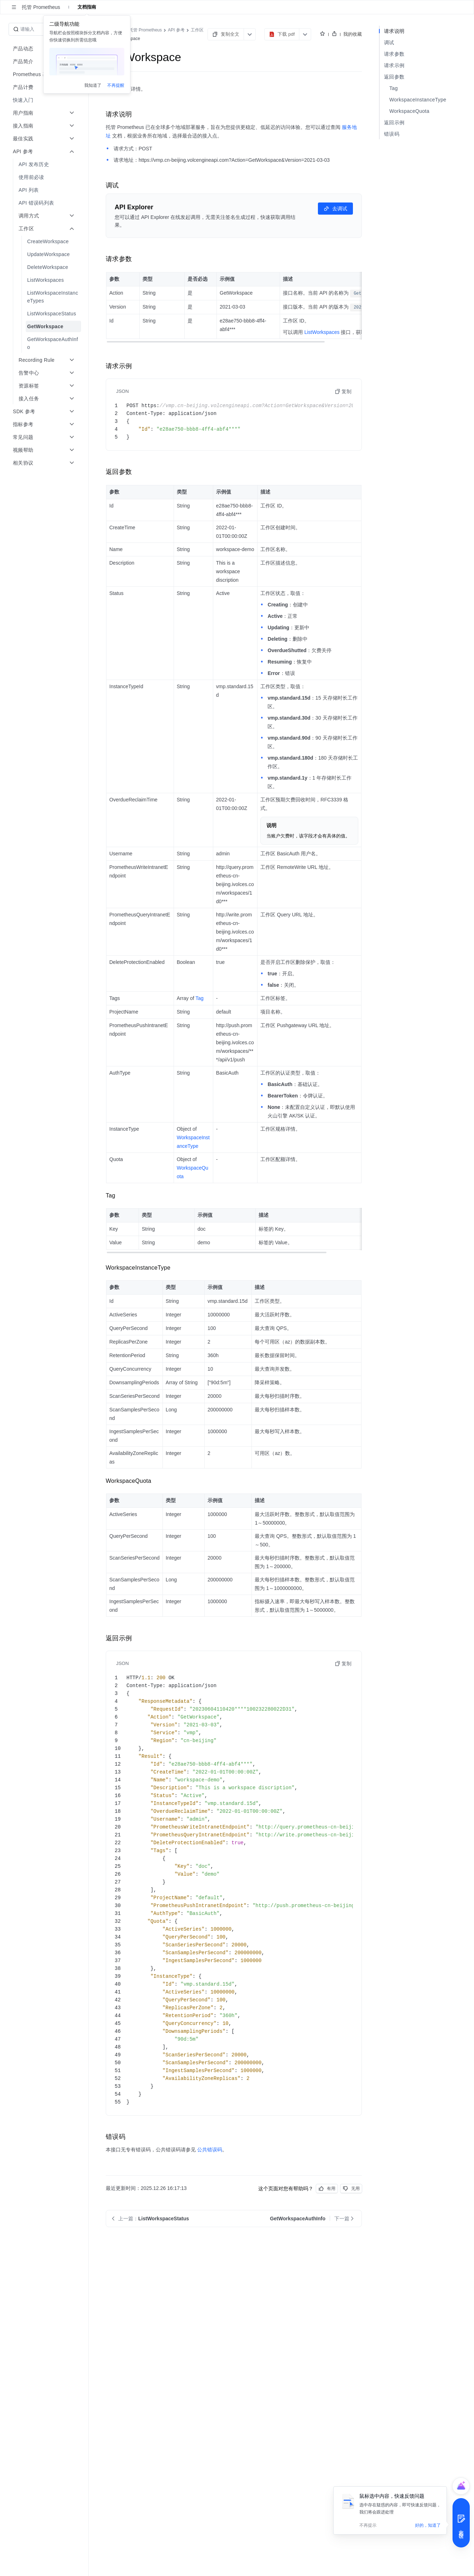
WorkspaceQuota (409, 111)
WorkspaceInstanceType (417, 99)
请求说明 (394, 31)
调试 (389, 42)
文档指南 (87, 7)
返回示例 (394, 122)
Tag (393, 88)
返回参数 (394, 77)
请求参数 (394, 54)
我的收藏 (352, 34)
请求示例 (394, 65)
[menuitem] (45, 100)
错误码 (391, 134)
